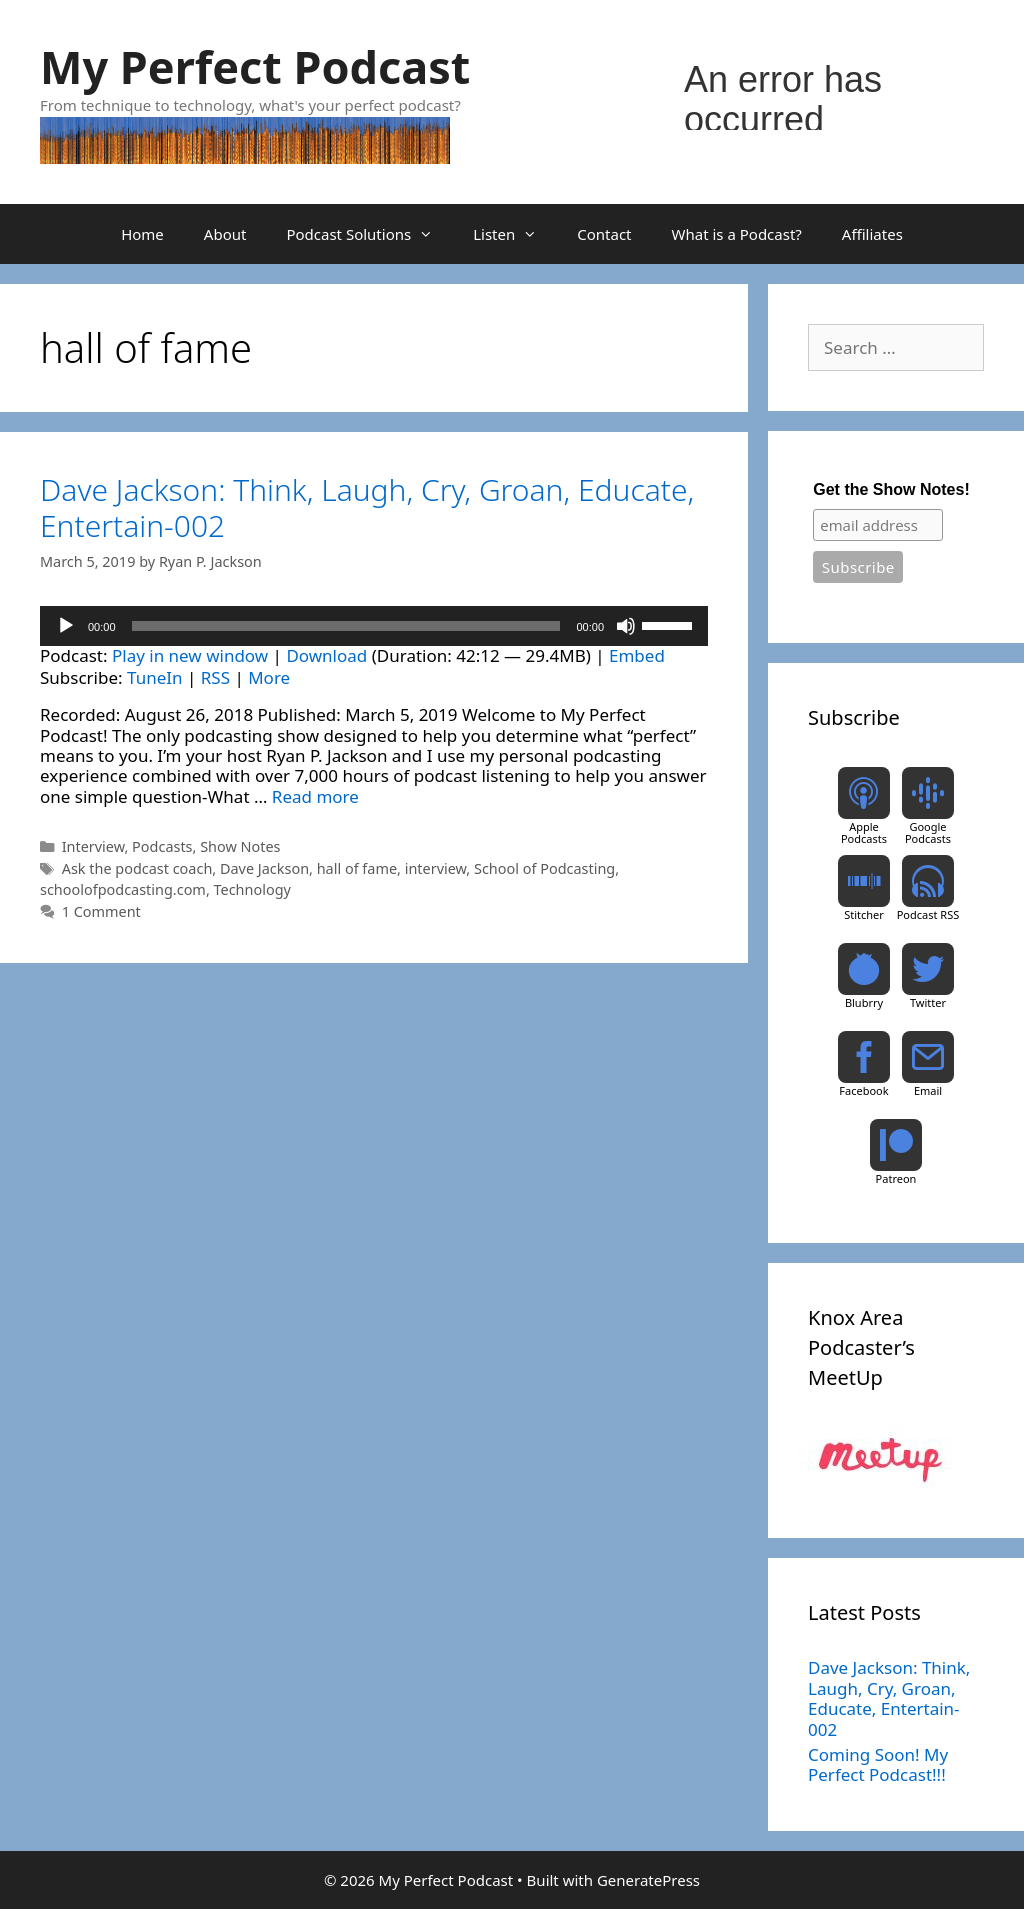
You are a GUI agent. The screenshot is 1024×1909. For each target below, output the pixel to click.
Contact (604, 234)
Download (326, 655)
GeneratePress (648, 1880)
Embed (637, 655)
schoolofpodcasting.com (123, 889)
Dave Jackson (264, 868)
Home (142, 234)
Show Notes (240, 846)
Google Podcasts (928, 832)
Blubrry (864, 1002)
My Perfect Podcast (255, 66)
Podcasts (162, 846)
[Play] (66, 626)
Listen (515, 234)
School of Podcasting (544, 868)
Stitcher (864, 914)
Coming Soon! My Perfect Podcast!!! (878, 1764)
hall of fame (357, 868)
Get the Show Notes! (891, 489)
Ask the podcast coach (137, 868)
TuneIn (154, 677)
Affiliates (872, 234)
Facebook (863, 1090)
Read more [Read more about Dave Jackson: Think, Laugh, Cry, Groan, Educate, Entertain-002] (315, 796)
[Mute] (626, 626)
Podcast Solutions (369, 234)
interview (436, 868)
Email (928, 1090)
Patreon (896, 1178)
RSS (215, 677)
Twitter (928, 1002)
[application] (374, 626)
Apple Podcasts (864, 832)
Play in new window (190, 655)
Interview (93, 846)
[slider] (346, 626)
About (225, 234)
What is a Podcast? (737, 234)
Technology (252, 889)
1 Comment (101, 911)
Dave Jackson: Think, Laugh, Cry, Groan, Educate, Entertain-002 (367, 507)
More (269, 677)
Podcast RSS (928, 914)
